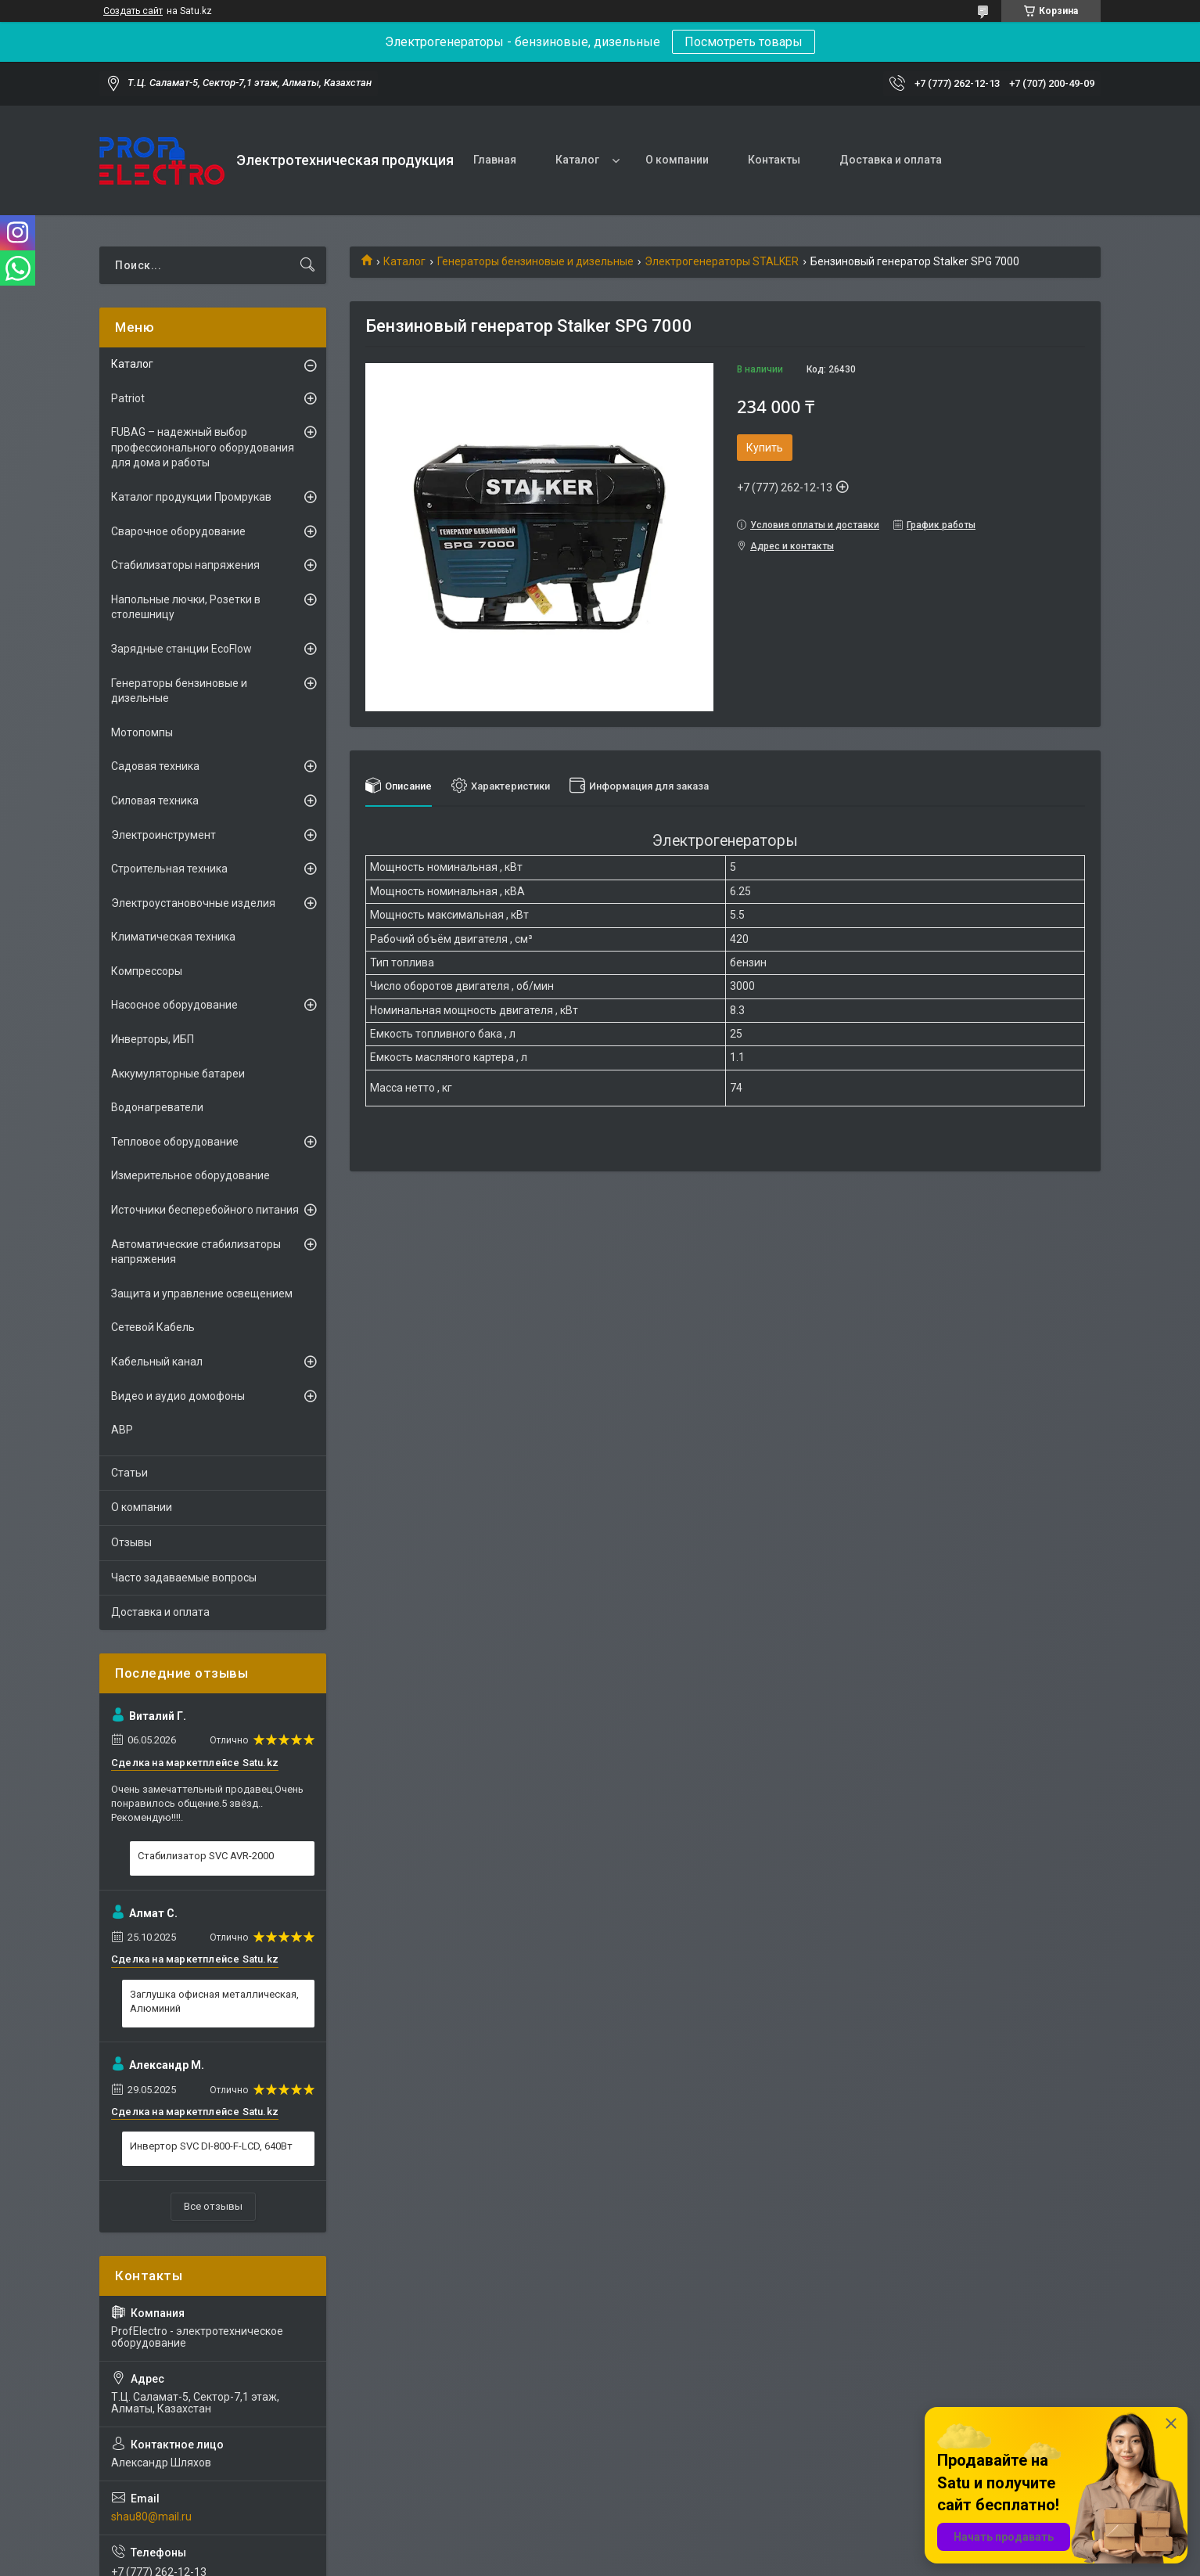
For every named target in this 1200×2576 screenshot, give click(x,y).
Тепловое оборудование (175, 1141)
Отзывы (131, 1542)
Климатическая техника (173, 936)
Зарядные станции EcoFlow (181, 648)
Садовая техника (155, 766)
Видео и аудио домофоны (178, 1396)
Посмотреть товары (743, 41)
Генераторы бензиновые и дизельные (535, 261)
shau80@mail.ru (151, 2516)
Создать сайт (133, 10)
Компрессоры (146, 971)
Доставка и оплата (890, 159)
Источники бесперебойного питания (205, 1209)
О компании (677, 159)
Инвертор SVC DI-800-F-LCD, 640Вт (211, 2146)
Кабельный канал (157, 1361)
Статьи (129, 1472)
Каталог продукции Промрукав (191, 497)
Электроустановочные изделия (193, 903)
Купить (764, 447)
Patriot (128, 398)
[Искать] (307, 265)
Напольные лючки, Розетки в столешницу (185, 607)
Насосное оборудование (174, 1004)
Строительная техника (169, 868)
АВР (122, 1429)
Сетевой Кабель (153, 1327)
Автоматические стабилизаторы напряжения (196, 1252)
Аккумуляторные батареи (178, 1073)
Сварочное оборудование (178, 531)
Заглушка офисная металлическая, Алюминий (214, 2001)
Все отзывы (213, 2206)
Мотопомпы (142, 732)
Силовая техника (155, 800)
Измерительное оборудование (190, 1175)
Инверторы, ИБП (152, 1039)
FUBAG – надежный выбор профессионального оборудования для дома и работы (202, 447)
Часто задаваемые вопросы (184, 1577)
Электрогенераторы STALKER (722, 261)
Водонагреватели (157, 1107)
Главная (494, 159)
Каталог (577, 159)
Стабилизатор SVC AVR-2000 (206, 1856)
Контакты (774, 159)
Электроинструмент (163, 835)
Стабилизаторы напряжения (185, 565)
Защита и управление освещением (202, 1293)
